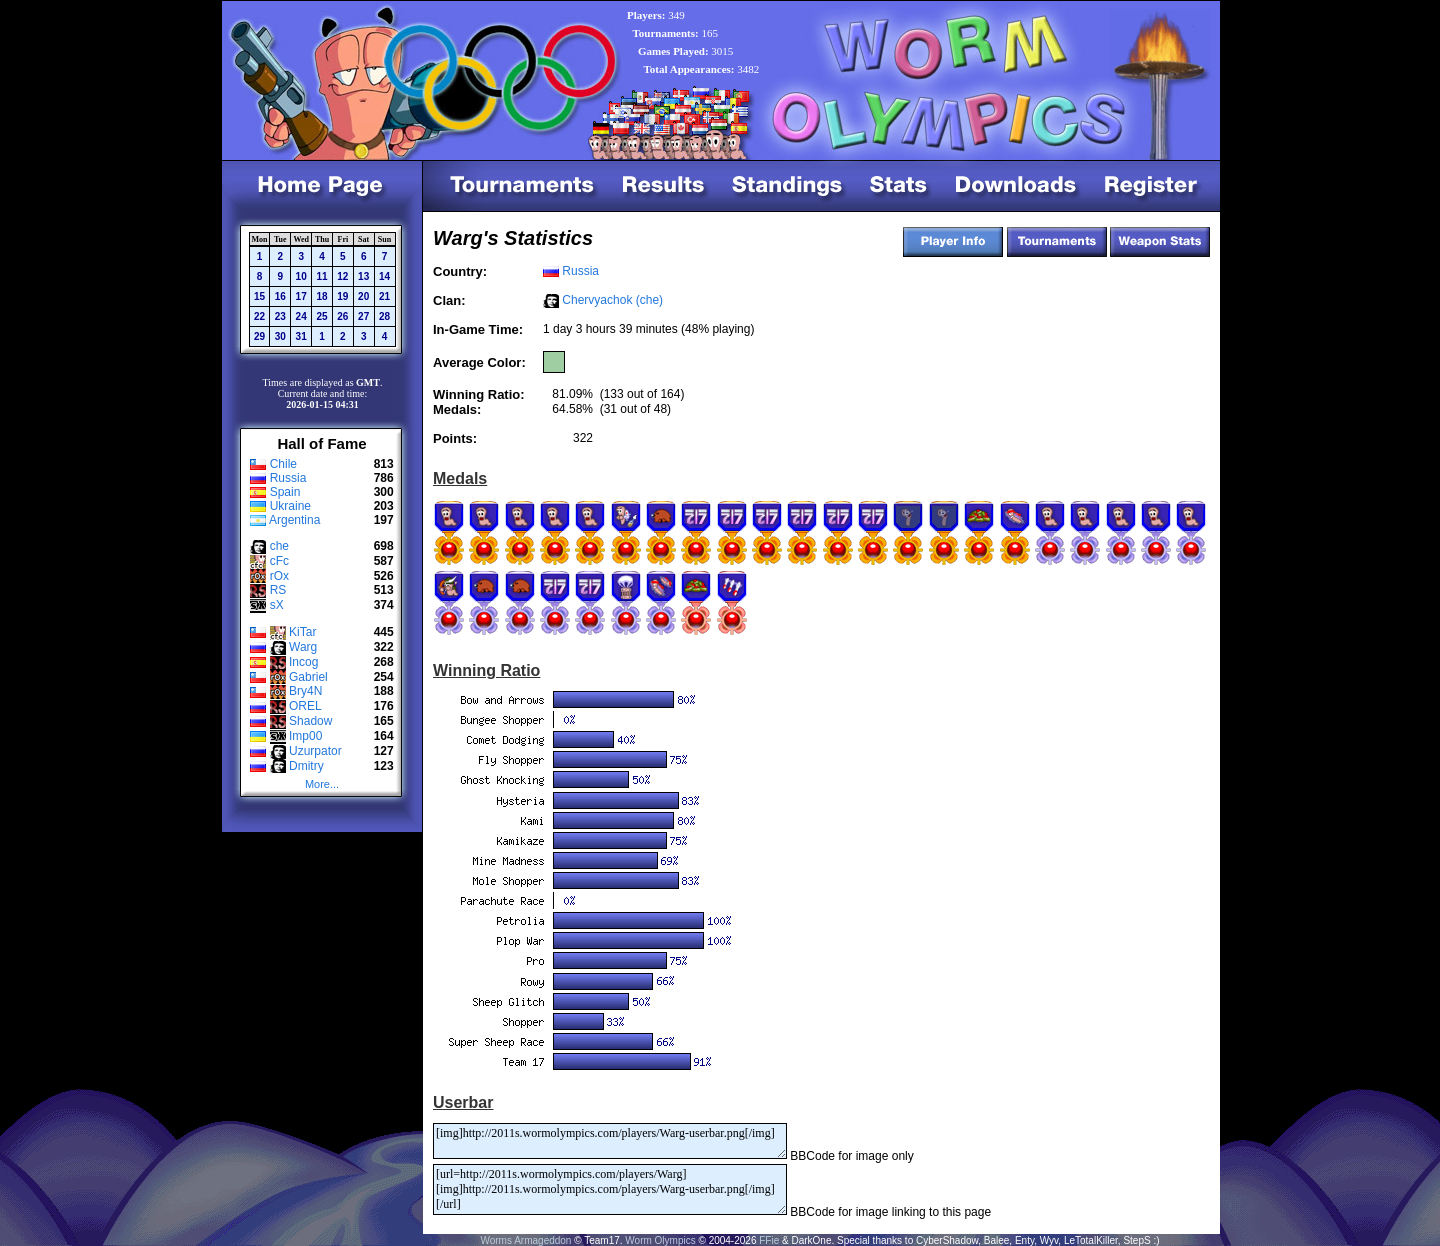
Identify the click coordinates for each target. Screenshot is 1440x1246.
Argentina (294, 520)
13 (363, 276)
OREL (305, 706)
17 (301, 296)
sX (277, 605)
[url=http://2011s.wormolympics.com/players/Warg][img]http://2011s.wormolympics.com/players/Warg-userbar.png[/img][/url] (610, 1189)
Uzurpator (315, 751)
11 (321, 276)
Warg (303, 647)
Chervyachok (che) (612, 300)
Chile (283, 464)
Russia (288, 478)
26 (342, 316)
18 (321, 296)
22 (259, 316)
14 (384, 276)
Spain (285, 492)
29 (259, 336)
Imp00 (305, 736)
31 (301, 336)
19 (342, 296)
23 (280, 316)
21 (384, 296)
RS (278, 590)
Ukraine (290, 506)
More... (322, 784)
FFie (769, 1240)
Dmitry (306, 766)
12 (342, 276)
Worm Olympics (660, 1240)
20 (363, 296)
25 (321, 316)
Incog (303, 662)
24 (301, 316)
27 (363, 316)
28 (384, 316)
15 (259, 296)
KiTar (302, 632)
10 (301, 276)
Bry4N (305, 691)
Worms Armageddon (525, 1240)
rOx (279, 576)
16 (280, 296)
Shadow (310, 721)
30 (280, 336)
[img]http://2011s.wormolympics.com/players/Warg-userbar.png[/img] (610, 1141)
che (279, 546)
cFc (279, 561)
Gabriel (308, 677)
